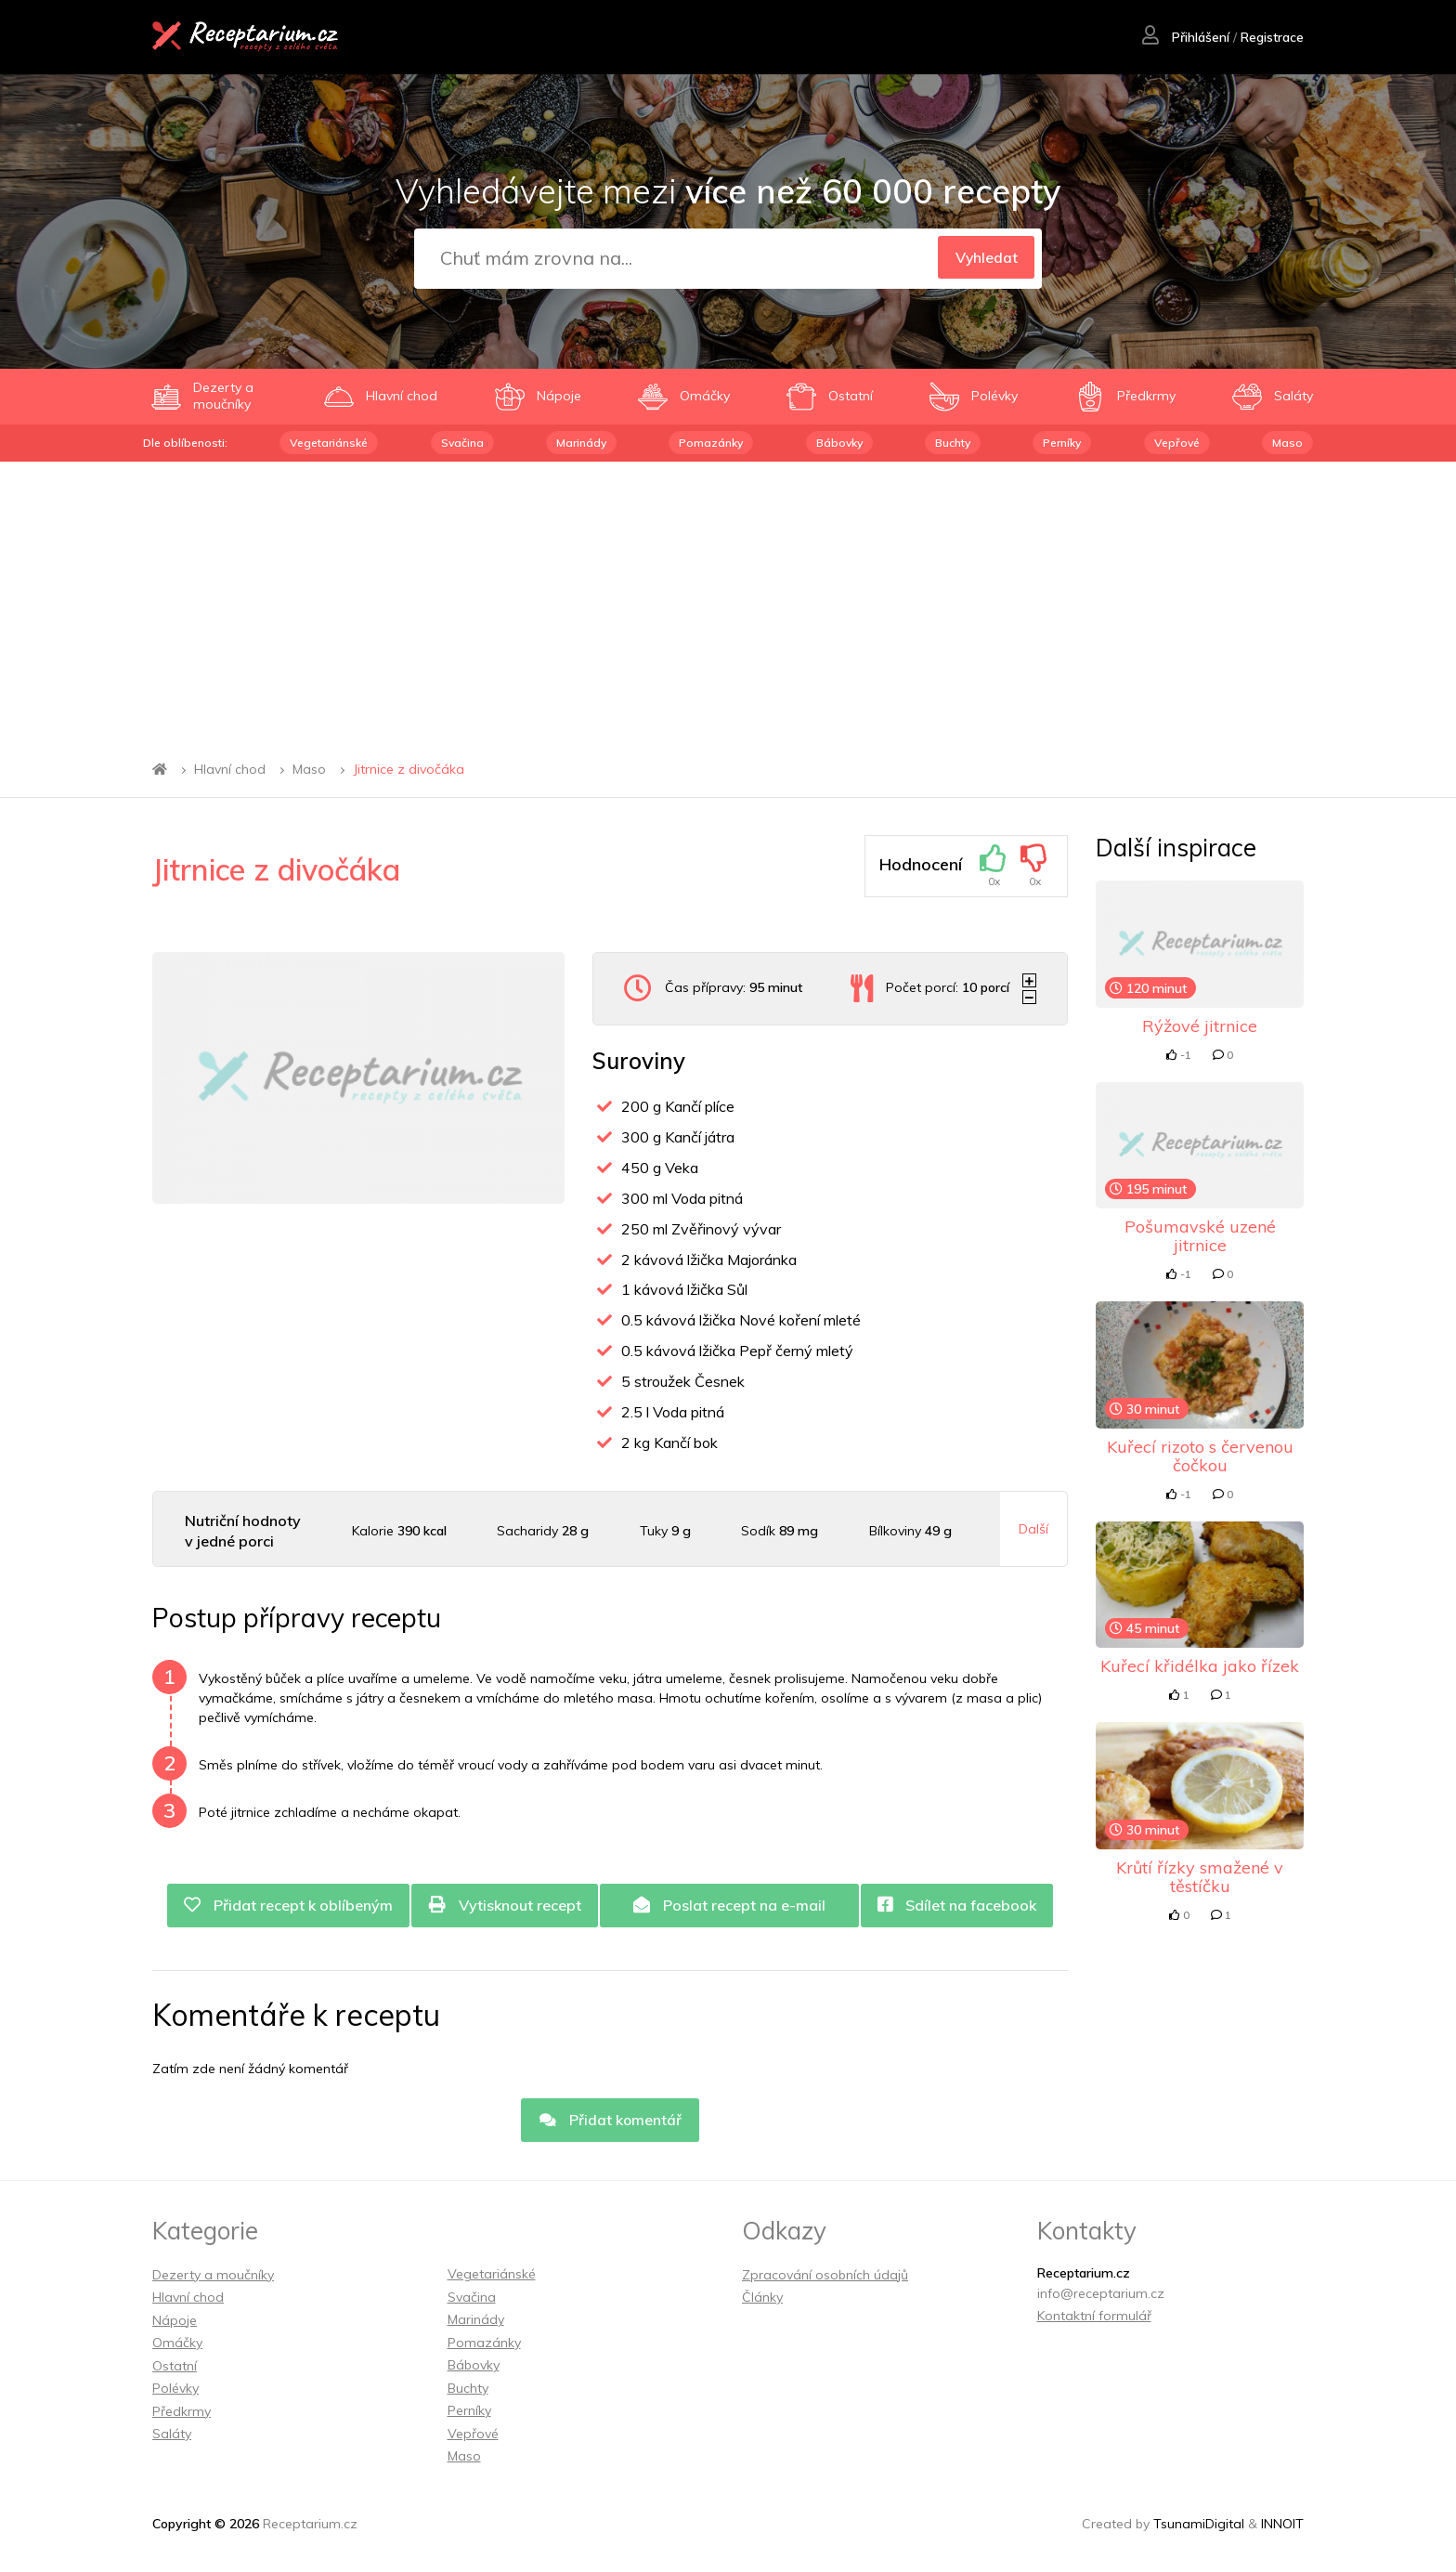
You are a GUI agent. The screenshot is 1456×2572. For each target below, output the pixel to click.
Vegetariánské (329, 443)
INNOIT (1282, 2525)
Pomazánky (711, 443)
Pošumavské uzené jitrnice (1200, 1236)
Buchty (952, 443)
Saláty (171, 2435)
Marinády (581, 443)
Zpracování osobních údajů (825, 2276)
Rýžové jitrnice (1199, 1026)
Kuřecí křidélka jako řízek (1199, 1666)
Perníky (1062, 443)
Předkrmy (181, 2413)
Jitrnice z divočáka (408, 769)
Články (762, 2299)
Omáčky (177, 2344)
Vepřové (1177, 443)
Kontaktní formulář (1094, 2317)
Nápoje (174, 2322)
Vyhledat (983, 258)
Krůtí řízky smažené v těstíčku (1199, 1877)
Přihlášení (1184, 38)
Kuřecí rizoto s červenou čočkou (1200, 1456)
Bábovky (839, 443)
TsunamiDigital (1198, 2525)
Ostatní (174, 2367)
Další (1033, 1529)
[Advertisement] (728, 601)
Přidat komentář (610, 2121)
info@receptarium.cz (1100, 2295)
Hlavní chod (230, 769)
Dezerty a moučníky (213, 2276)
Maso (1287, 443)
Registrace (1272, 38)
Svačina (462, 443)
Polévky (175, 2390)
